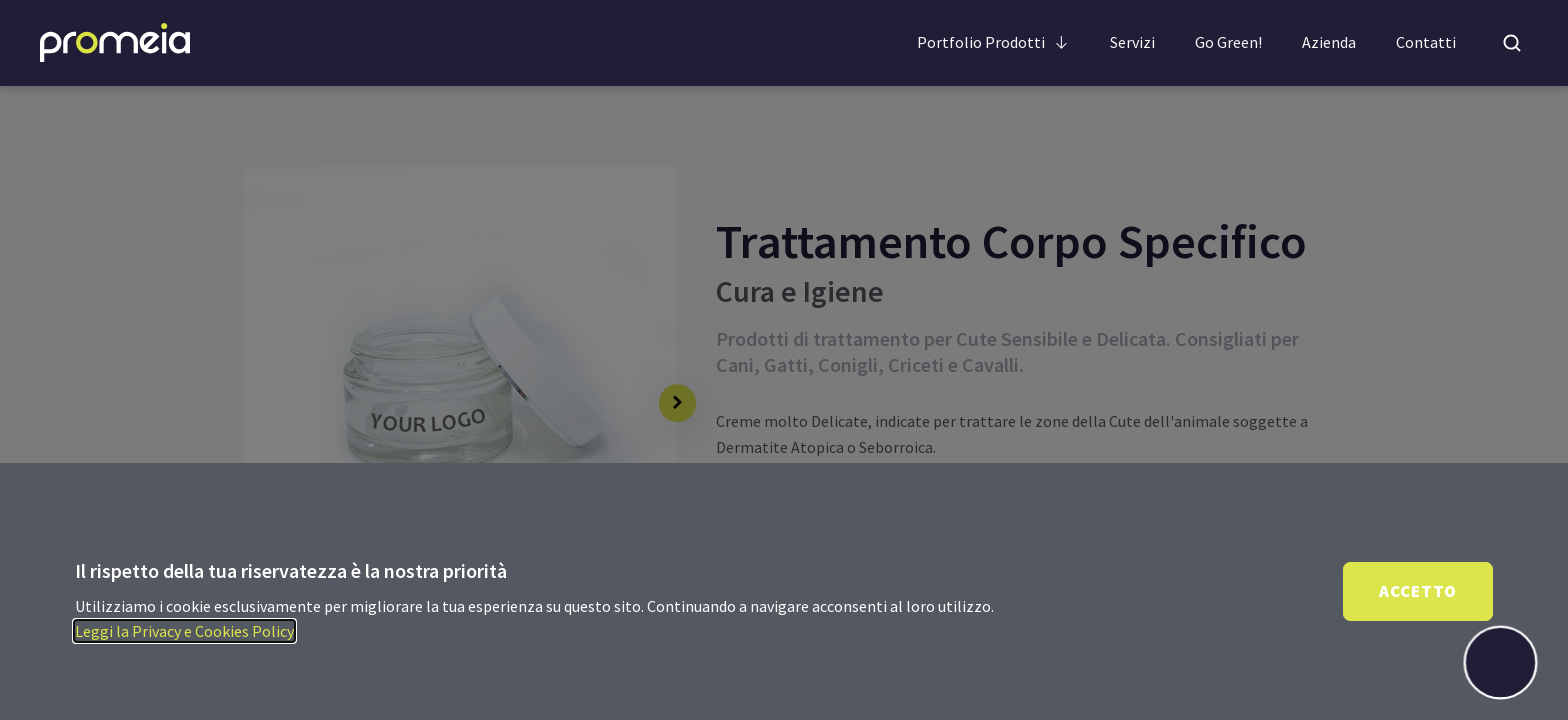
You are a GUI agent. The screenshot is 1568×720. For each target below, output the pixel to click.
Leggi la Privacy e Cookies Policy (184, 631)
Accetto (1418, 591)
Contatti (1426, 42)
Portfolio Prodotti (993, 42)
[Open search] (1512, 43)
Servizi (1132, 42)
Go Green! (1228, 42)
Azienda (1329, 42)
